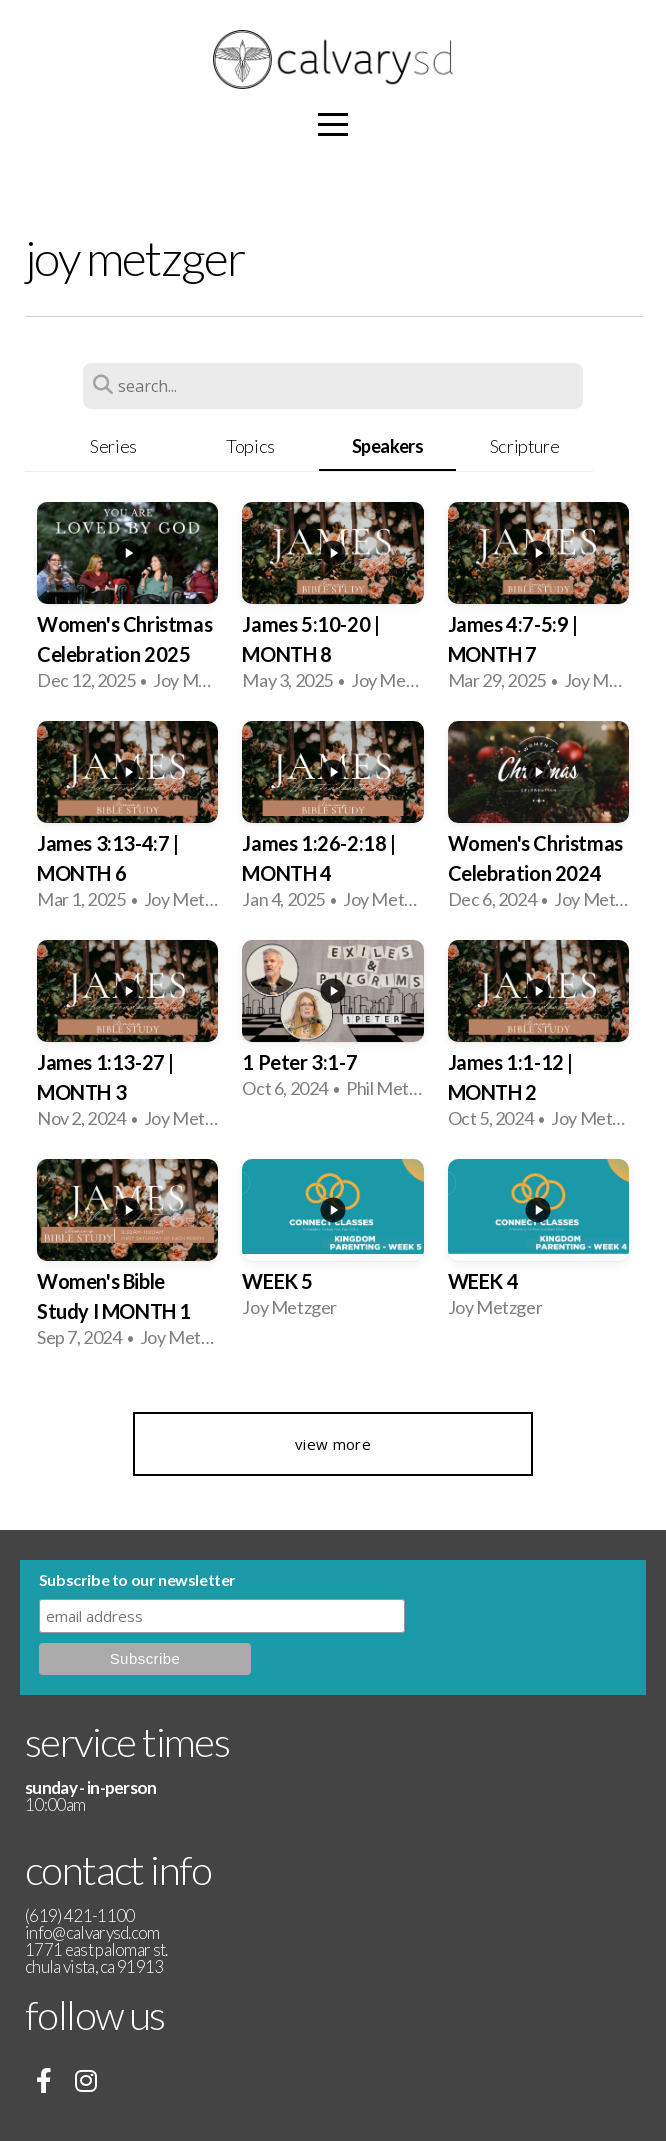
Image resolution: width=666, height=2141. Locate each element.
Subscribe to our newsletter (137, 1579)
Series (113, 446)
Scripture (524, 446)
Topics (250, 446)
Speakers (388, 446)
